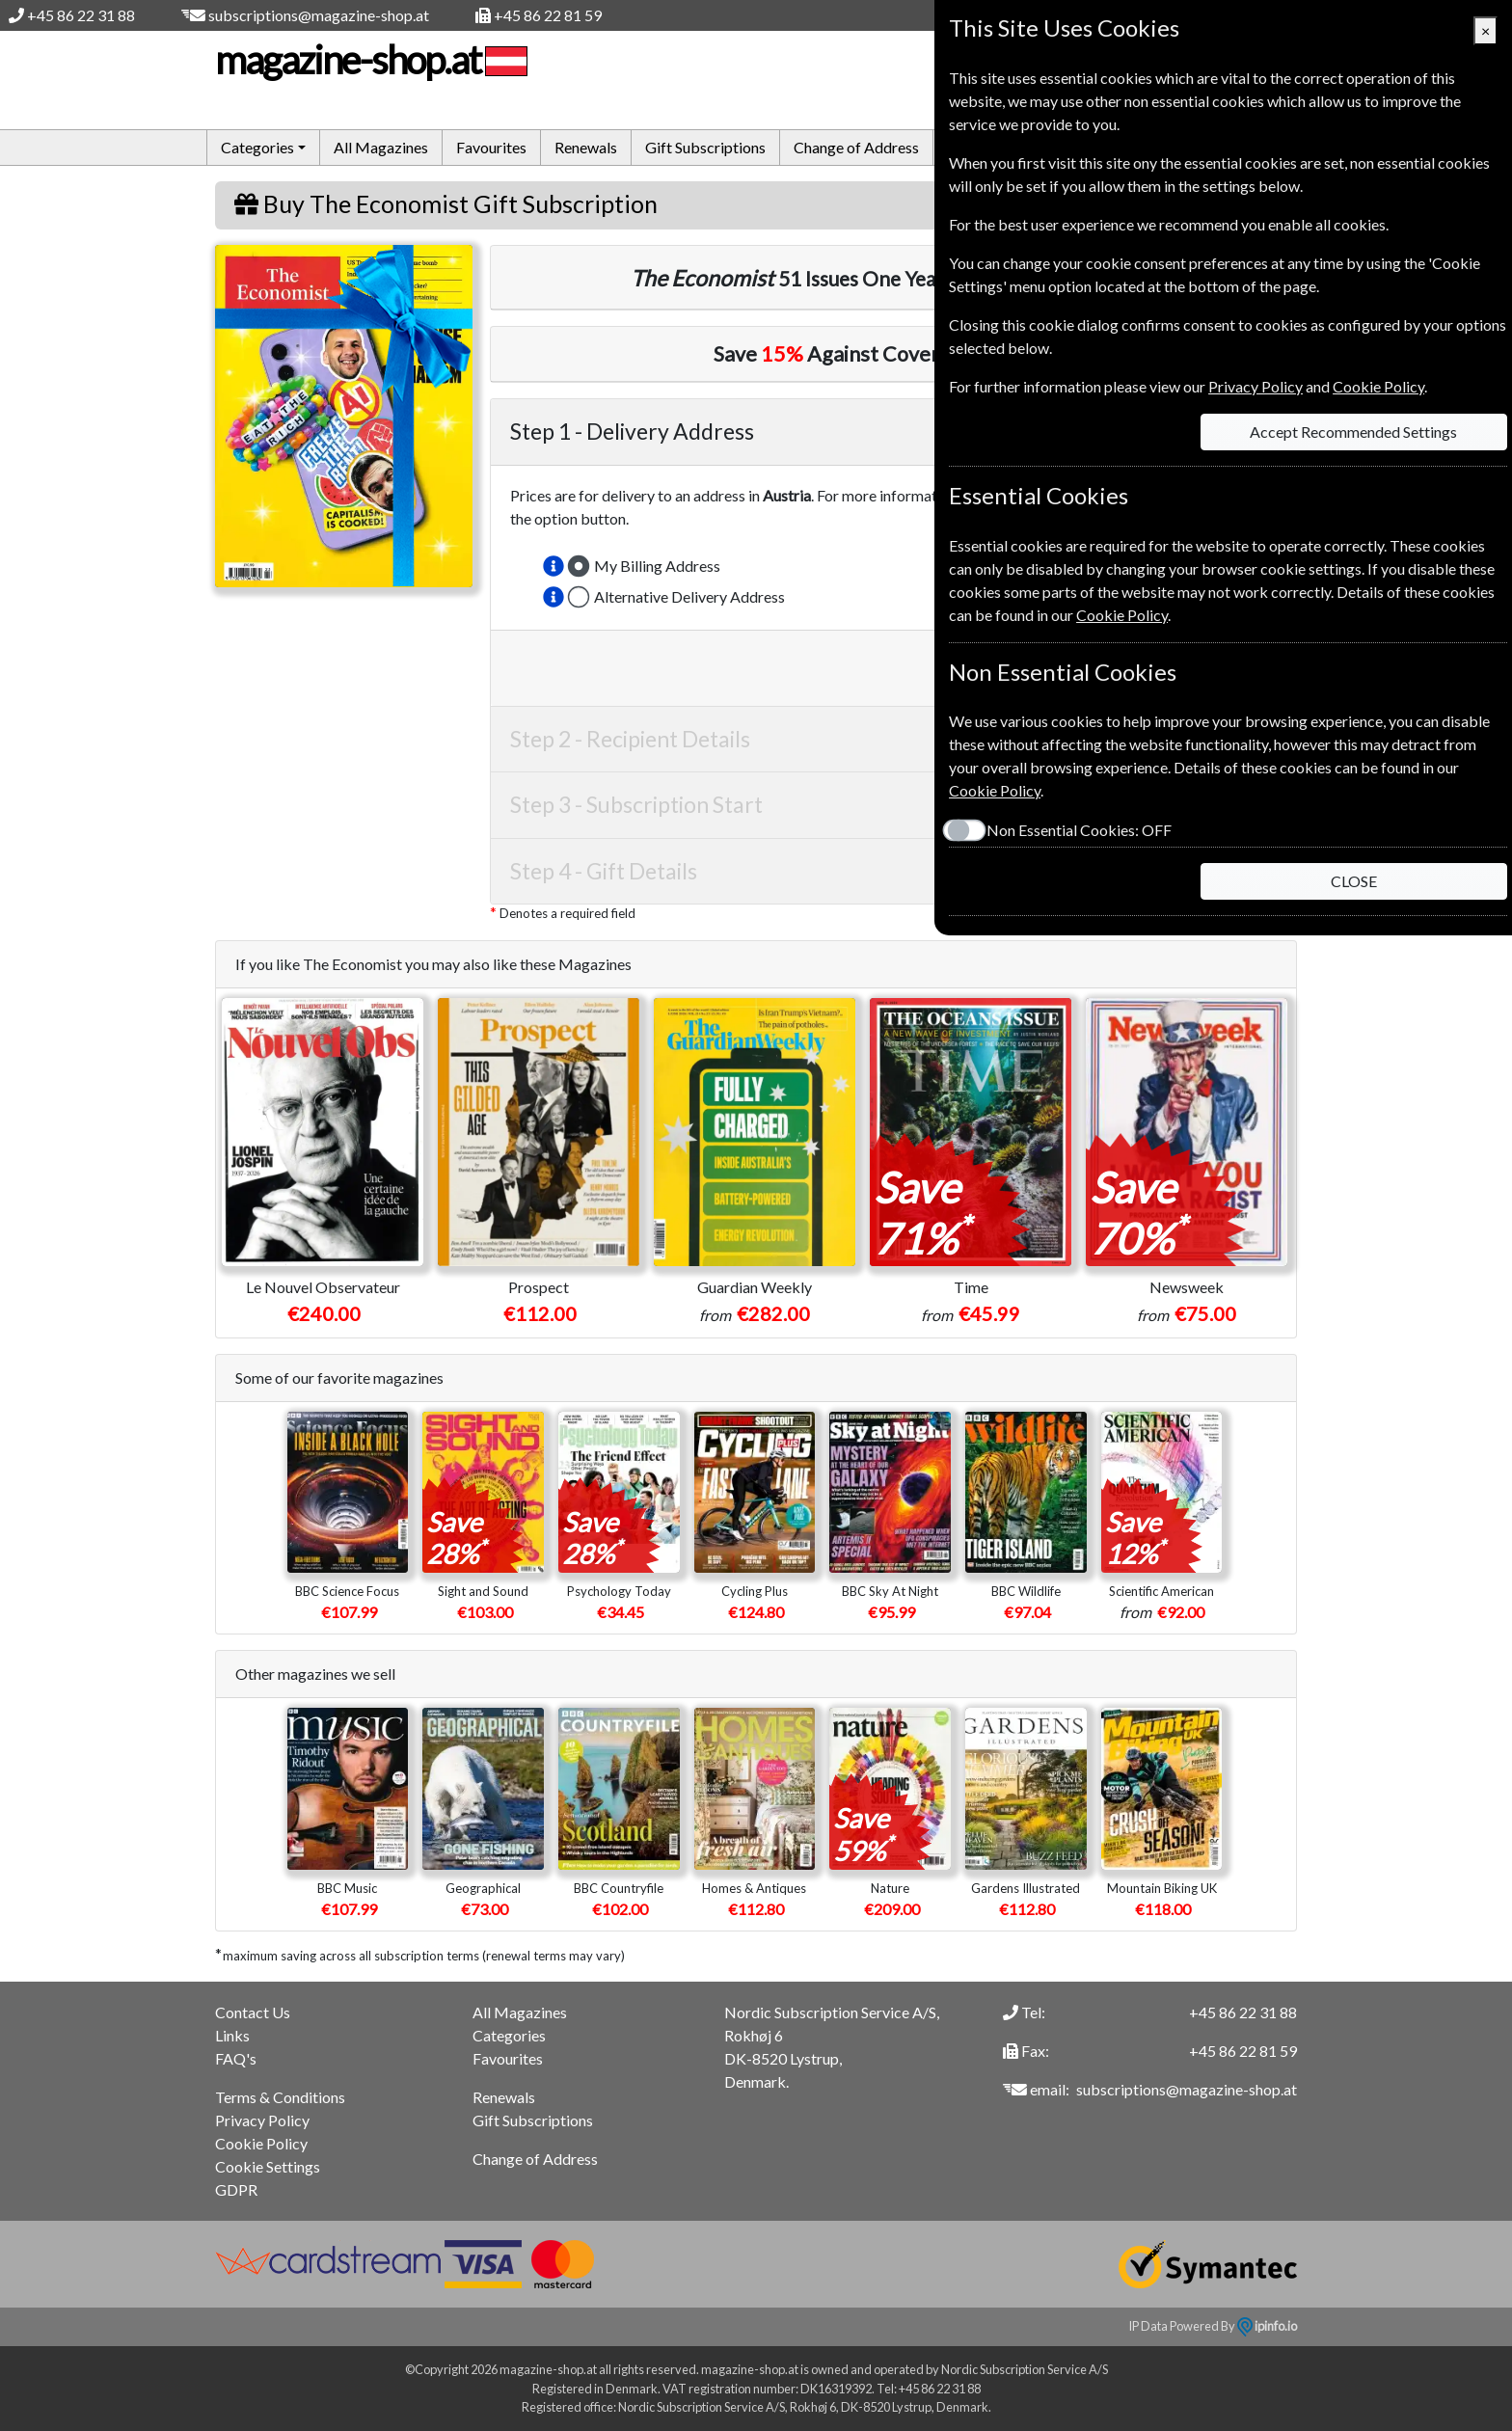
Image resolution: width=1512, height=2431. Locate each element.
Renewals (585, 147)
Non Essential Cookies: (1078, 830)
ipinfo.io (1267, 2326)
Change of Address (856, 147)
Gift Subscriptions (705, 147)
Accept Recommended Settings (1353, 431)
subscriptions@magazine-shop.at (318, 15)
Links (232, 2035)
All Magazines (381, 147)
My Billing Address (657, 565)
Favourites (491, 147)
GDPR (236, 2189)
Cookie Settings (267, 2166)
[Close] (1485, 30)
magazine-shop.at (369, 60)
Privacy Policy (262, 2120)
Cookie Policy (261, 2143)
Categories (509, 2035)
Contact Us (252, 2012)
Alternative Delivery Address (689, 596)
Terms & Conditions (280, 2097)
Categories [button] (257, 147)
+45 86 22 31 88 (81, 15)
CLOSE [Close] (1354, 881)
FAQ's (235, 2058)
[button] (553, 566)
